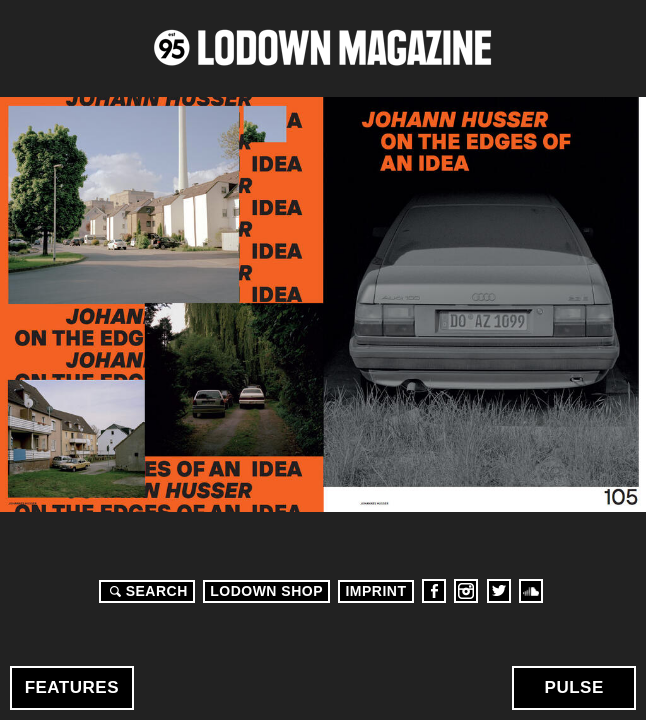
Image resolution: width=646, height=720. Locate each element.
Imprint (375, 591)
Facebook (434, 591)
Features (72, 687)
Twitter (499, 591)
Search (146, 591)
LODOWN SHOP (266, 591)
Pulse (574, 687)
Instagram (466, 591)
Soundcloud (531, 591)
